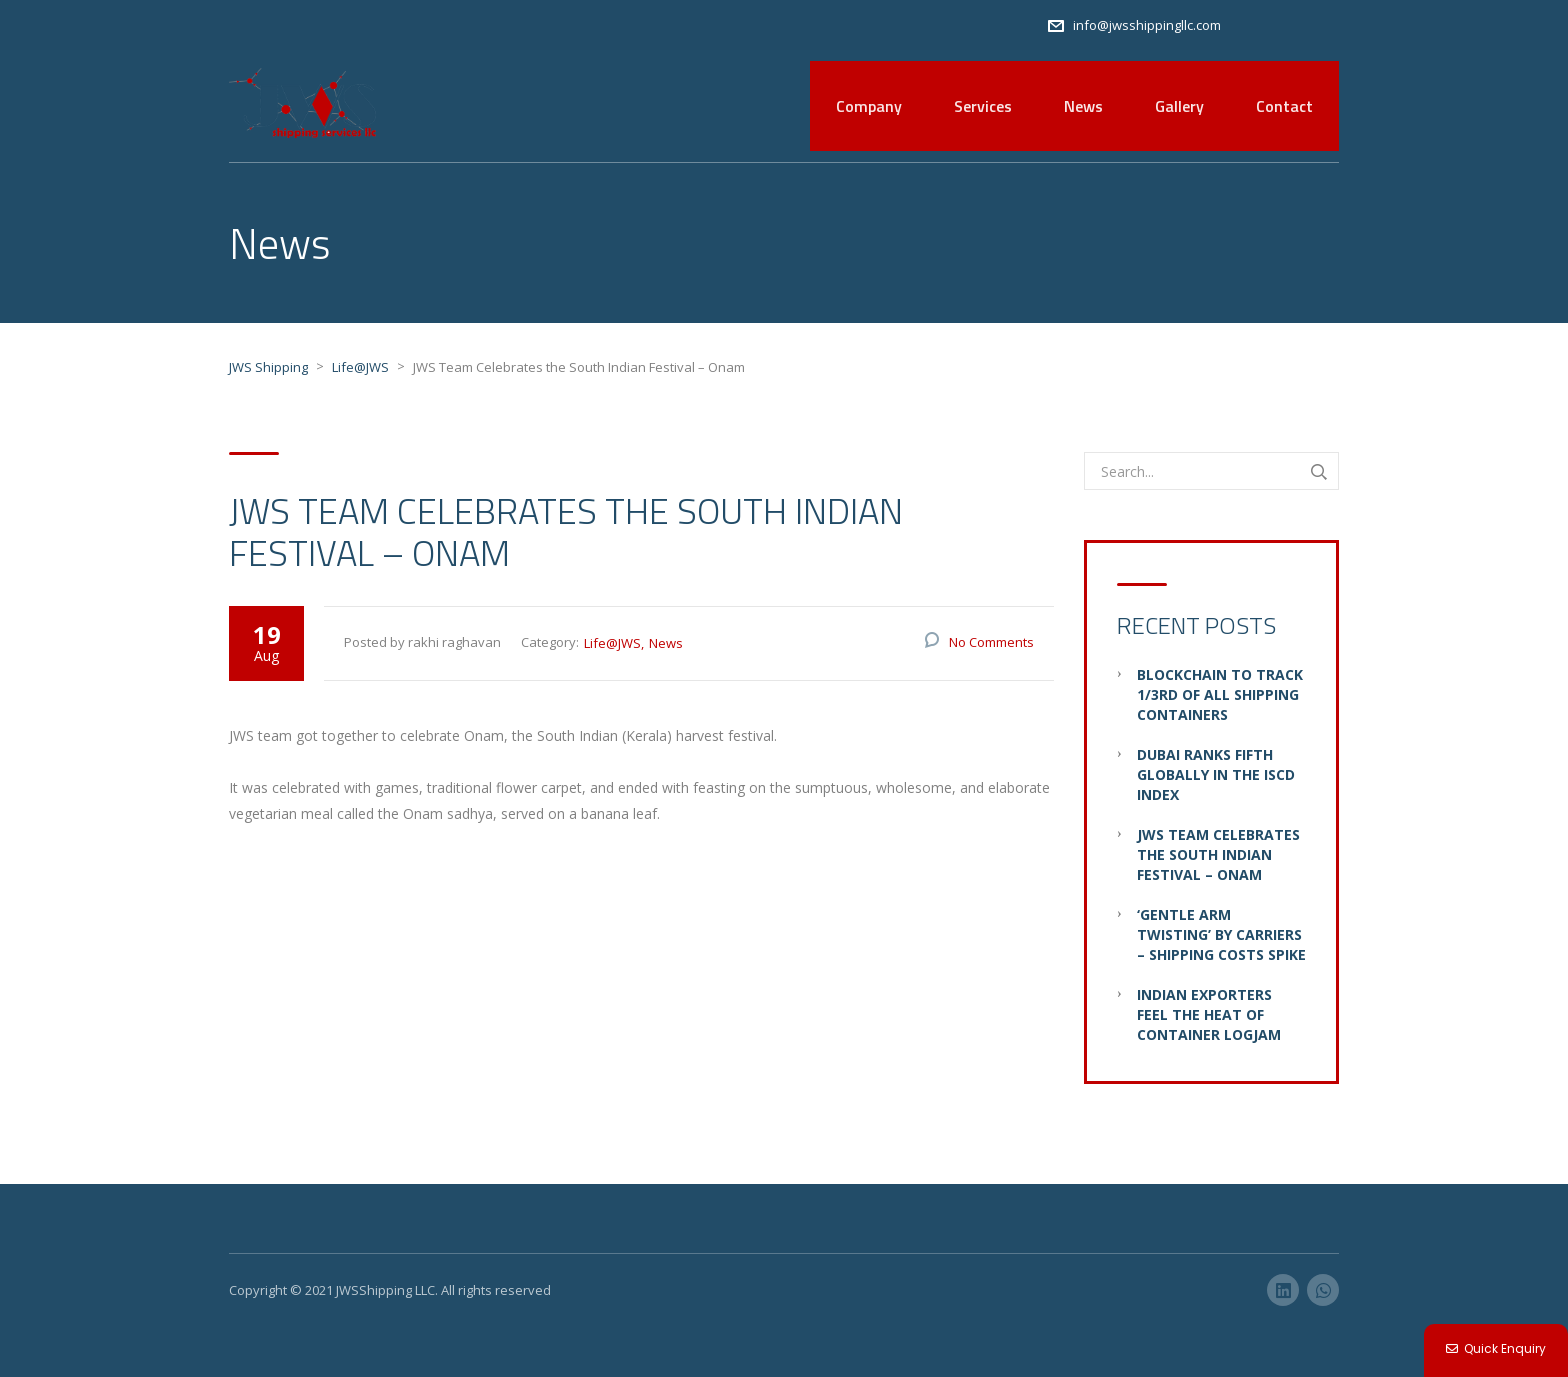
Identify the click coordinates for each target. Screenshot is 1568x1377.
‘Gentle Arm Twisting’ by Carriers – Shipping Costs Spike (1221, 934)
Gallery (1179, 106)
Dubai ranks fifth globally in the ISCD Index (1216, 774)
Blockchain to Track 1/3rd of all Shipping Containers (1220, 694)
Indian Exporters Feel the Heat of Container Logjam (1209, 1014)
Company (869, 106)
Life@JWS (612, 643)
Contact (1284, 106)
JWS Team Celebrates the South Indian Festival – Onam (1218, 854)
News (1083, 106)
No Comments (991, 642)
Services (983, 106)
